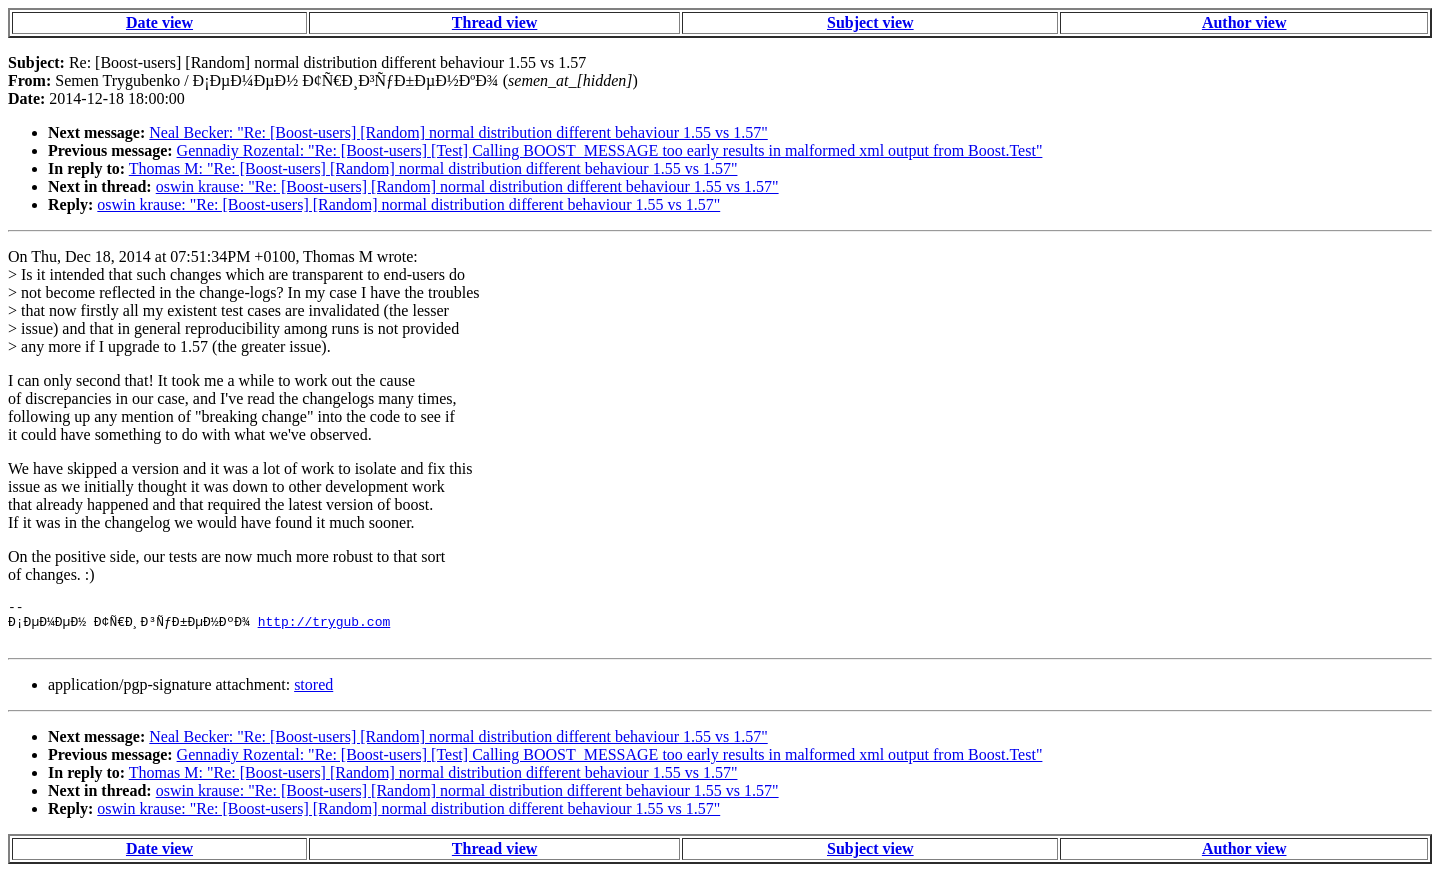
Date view (159, 22)
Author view (1244, 22)
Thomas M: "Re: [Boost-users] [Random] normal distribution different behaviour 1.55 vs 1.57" (433, 168)
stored (313, 693)
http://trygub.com (324, 627)
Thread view (494, 22)
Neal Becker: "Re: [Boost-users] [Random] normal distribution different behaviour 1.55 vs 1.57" (458, 132)
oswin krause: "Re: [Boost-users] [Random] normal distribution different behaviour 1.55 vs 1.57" (467, 186)
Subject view (870, 22)
